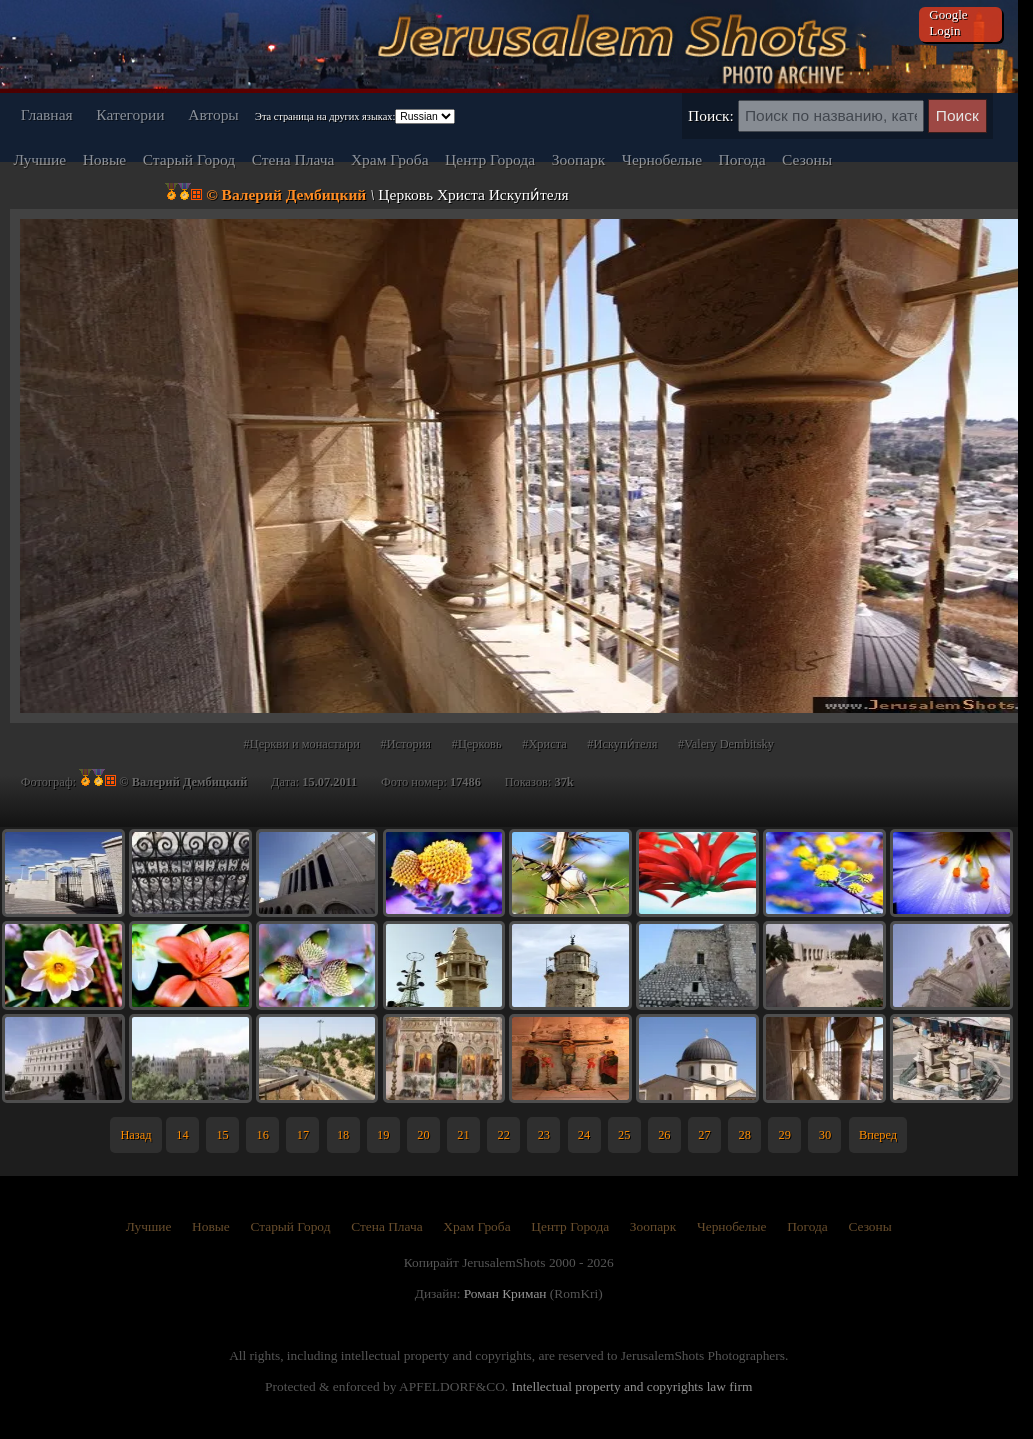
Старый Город (189, 159)
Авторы (213, 114)
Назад (135, 1135)
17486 (465, 782)
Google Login (948, 22)
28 (744, 1135)
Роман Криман (505, 1293)
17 (303, 1135)
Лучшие (39, 159)
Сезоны (807, 159)
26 (664, 1135)
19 (383, 1135)
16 (263, 1135)
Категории (130, 114)
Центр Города (490, 159)
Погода (742, 159)
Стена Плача (293, 159)
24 (584, 1135)
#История (405, 744)
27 (704, 1135)
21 (463, 1135)
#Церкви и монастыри (302, 744)
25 (624, 1135)
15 (222, 1135)
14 (182, 1135)
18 (343, 1135)
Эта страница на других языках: (325, 116)
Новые (105, 159)
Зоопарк (579, 159)
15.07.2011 (329, 782)
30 (825, 1135)
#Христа (544, 744)
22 (504, 1135)
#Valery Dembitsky (726, 744)
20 (423, 1135)
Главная (47, 114)
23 (544, 1135)
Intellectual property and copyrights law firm (632, 1386)
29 (785, 1135)
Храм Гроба (390, 159)
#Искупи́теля (622, 744)
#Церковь (477, 744)
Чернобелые (662, 159)
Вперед (878, 1135)
